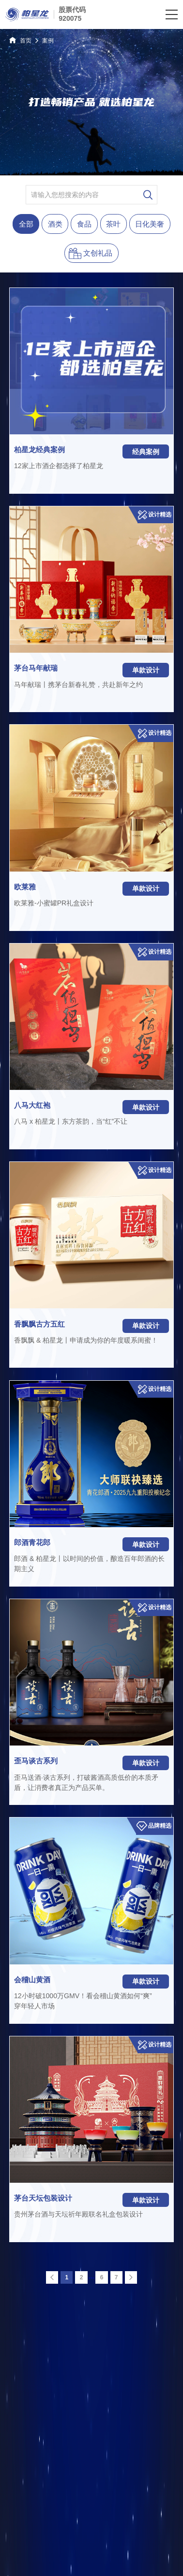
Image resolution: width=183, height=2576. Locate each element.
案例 (48, 40)
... (91, 2277)
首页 (20, 40)
